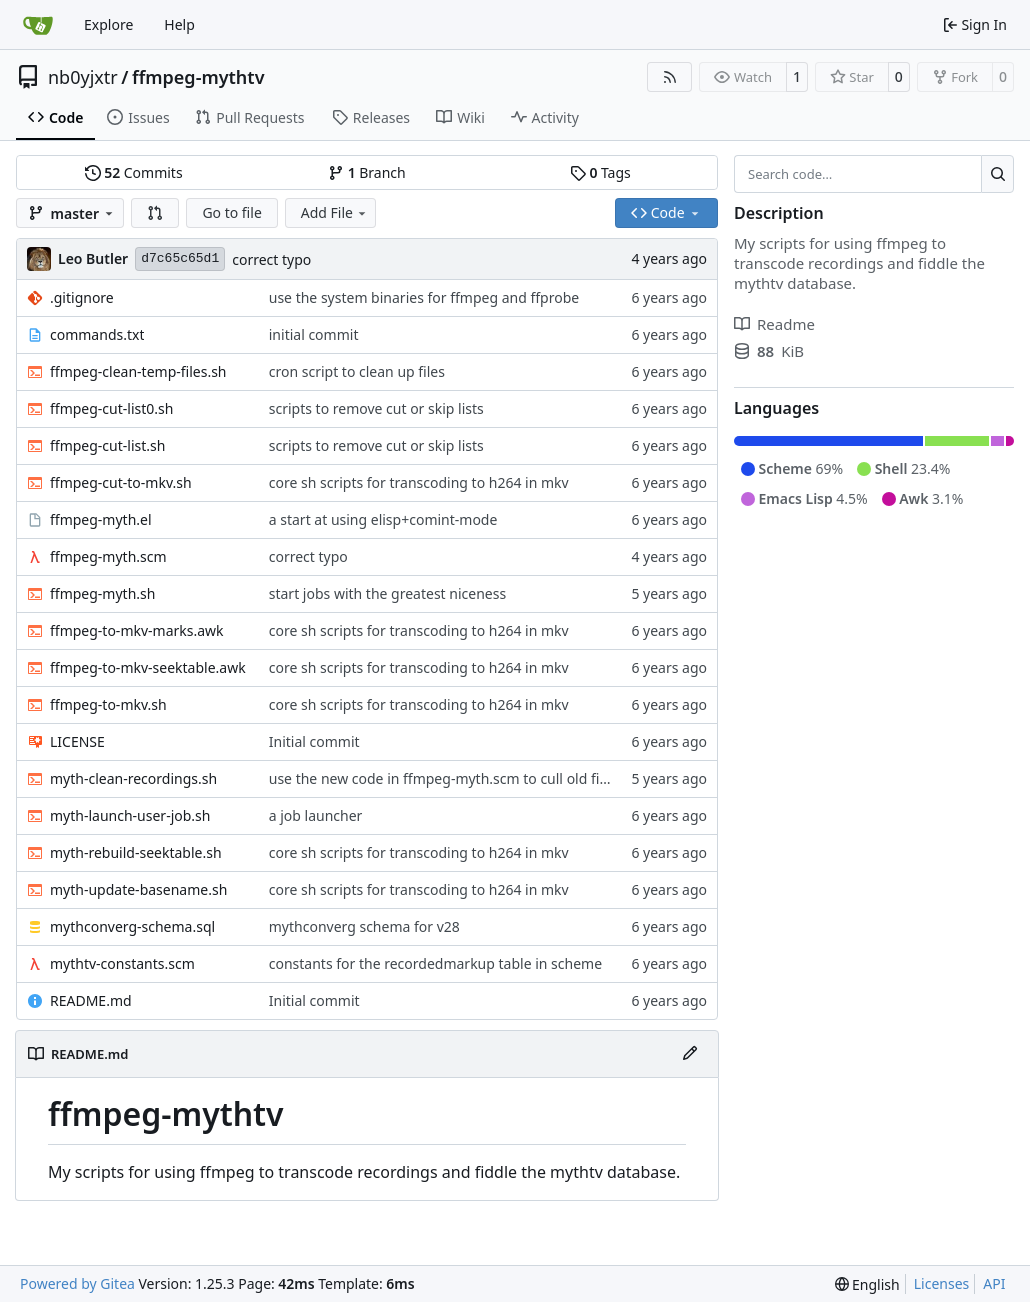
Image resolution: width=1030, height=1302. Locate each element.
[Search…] (997, 174)
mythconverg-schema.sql (132, 926)
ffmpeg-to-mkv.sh (108, 704)
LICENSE (77, 741)
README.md (91, 1000)
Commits (134, 172)
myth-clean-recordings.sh (133, 778)
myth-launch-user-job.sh (130, 815)
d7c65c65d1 (180, 258)
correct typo (271, 259)
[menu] (867, 1284)
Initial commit (314, 741)
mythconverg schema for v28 (364, 926)
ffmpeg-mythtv (198, 77)
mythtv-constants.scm (122, 963)
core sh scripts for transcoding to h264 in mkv (419, 482)
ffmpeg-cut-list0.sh (111, 408)
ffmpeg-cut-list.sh (107, 445)
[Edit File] (690, 1054)
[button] (155, 213)
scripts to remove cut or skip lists (376, 408)
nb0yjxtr (83, 77)
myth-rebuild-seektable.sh (136, 852)
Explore (108, 24)
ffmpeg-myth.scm (108, 556)
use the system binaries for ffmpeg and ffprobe (424, 297)
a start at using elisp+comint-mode (383, 519)
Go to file (231, 212)
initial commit (314, 334)
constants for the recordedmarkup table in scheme (435, 963)
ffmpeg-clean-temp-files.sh (138, 371)
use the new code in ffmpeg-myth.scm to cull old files (443, 778)
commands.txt (97, 334)
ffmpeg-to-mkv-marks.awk (137, 630)
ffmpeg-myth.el (101, 519)
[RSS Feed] (670, 77)
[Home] (38, 25)
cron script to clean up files (357, 371)
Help (179, 24)
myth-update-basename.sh (138, 889)
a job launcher (316, 815)
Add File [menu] (335, 212)
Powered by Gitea (77, 1283)
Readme (774, 324)
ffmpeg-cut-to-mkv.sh (121, 482)
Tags (600, 172)
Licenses (942, 1283)
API (994, 1283)
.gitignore (82, 297)
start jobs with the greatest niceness (387, 593)
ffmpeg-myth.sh (102, 593)
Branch (367, 172)
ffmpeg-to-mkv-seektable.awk (148, 667)
